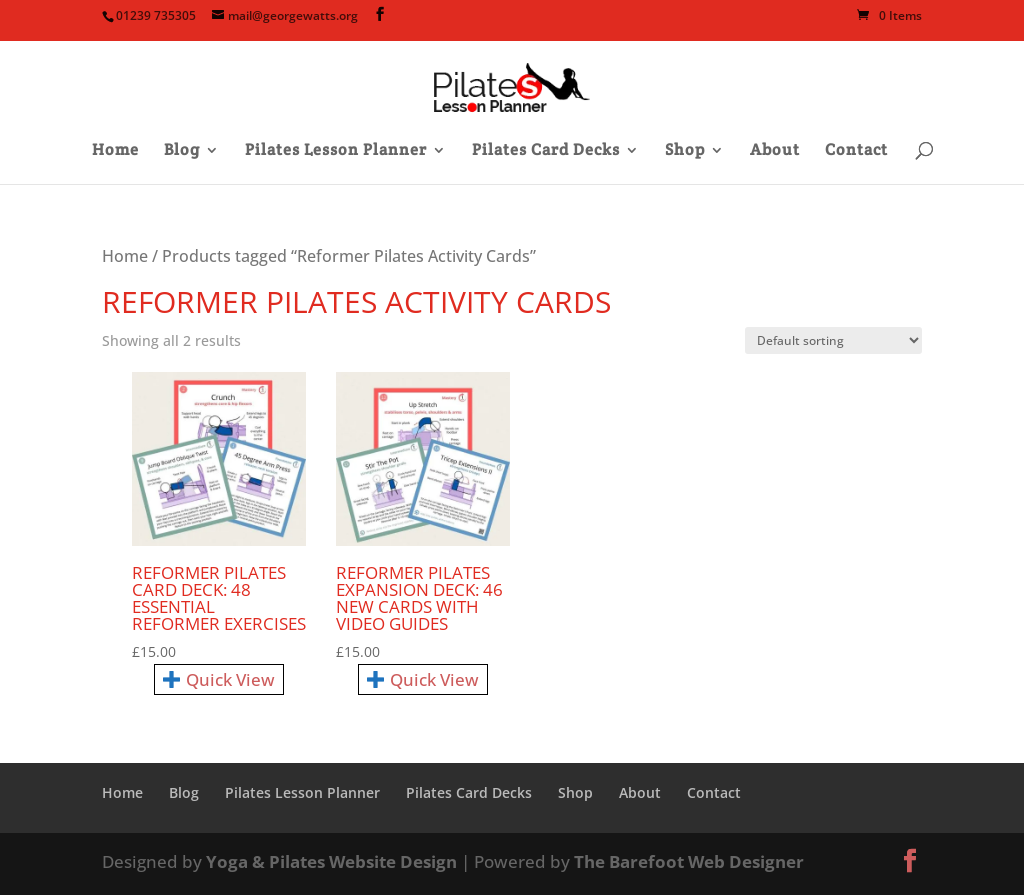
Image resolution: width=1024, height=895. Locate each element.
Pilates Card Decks (546, 151)
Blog (182, 151)
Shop (685, 151)
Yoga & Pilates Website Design (331, 861)
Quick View (219, 679)
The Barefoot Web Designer (689, 861)
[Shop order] (833, 340)
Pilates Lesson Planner (336, 151)
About (775, 151)
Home (115, 151)
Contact (856, 151)
